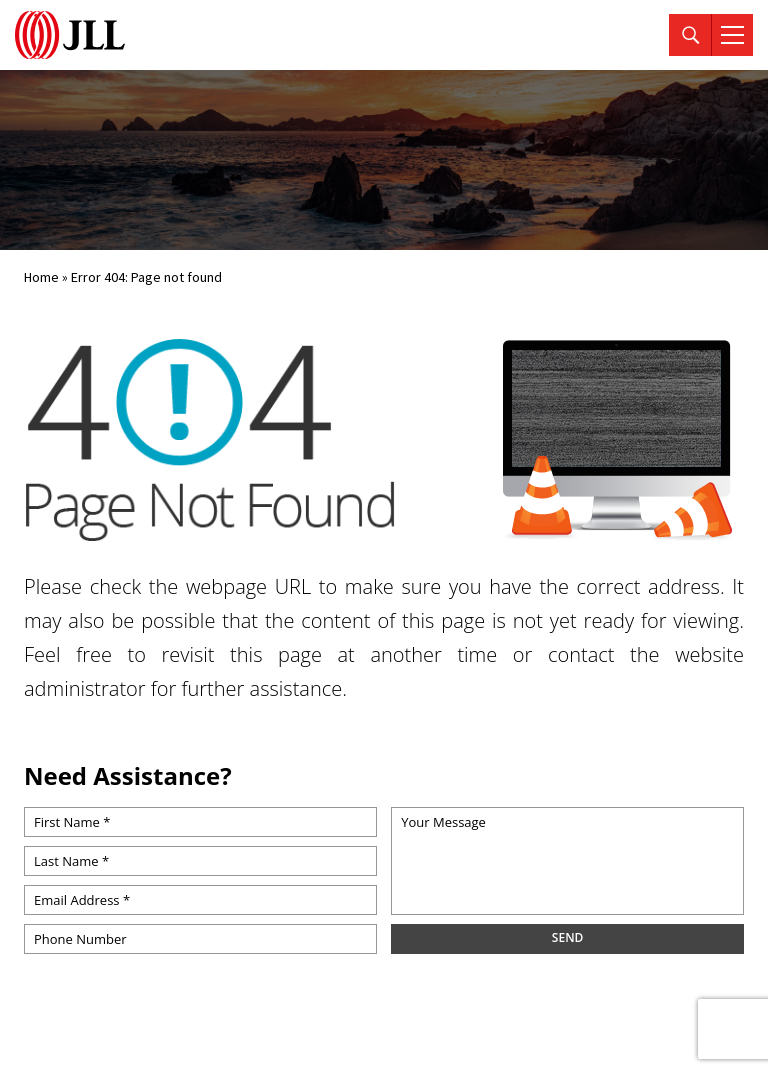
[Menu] (732, 35)
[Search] (690, 35)
